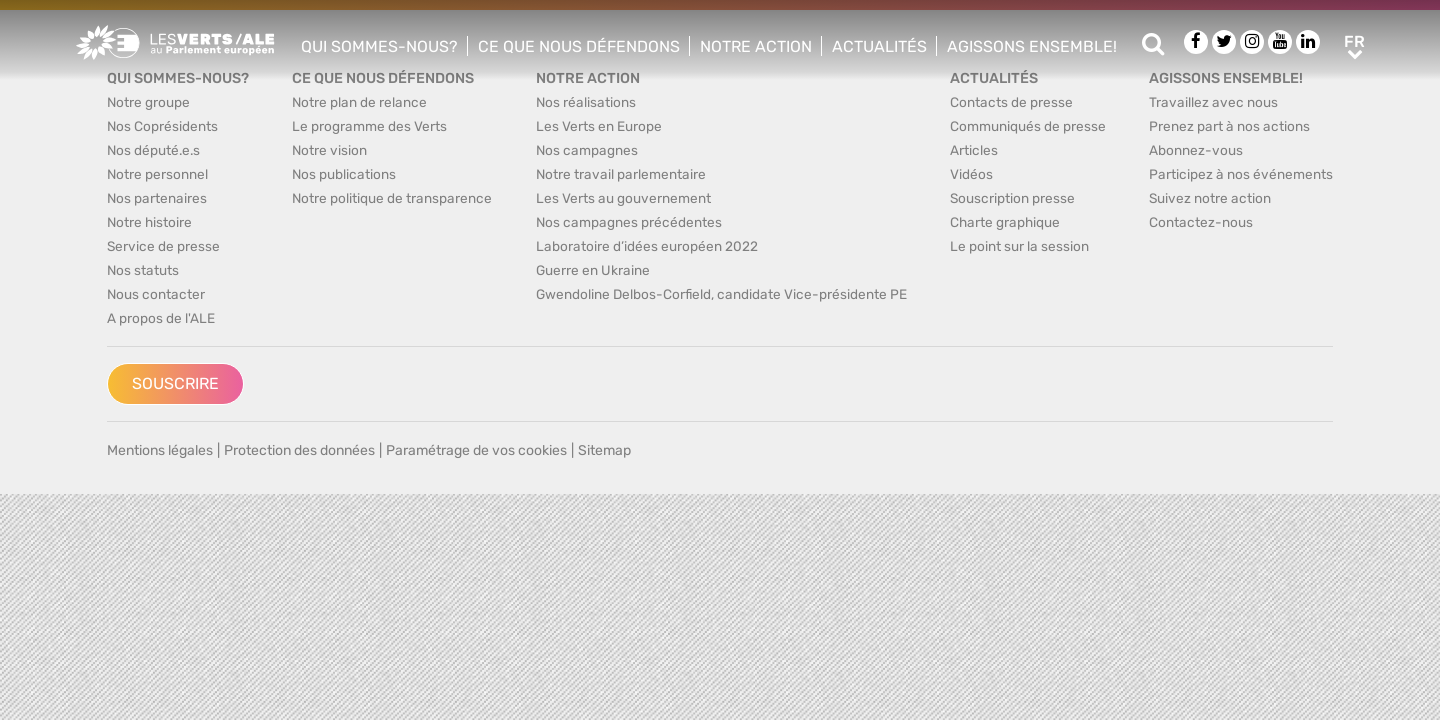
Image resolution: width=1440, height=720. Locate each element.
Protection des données (299, 450)
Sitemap (604, 450)
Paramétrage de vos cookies (476, 450)
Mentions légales (160, 450)
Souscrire (175, 383)
